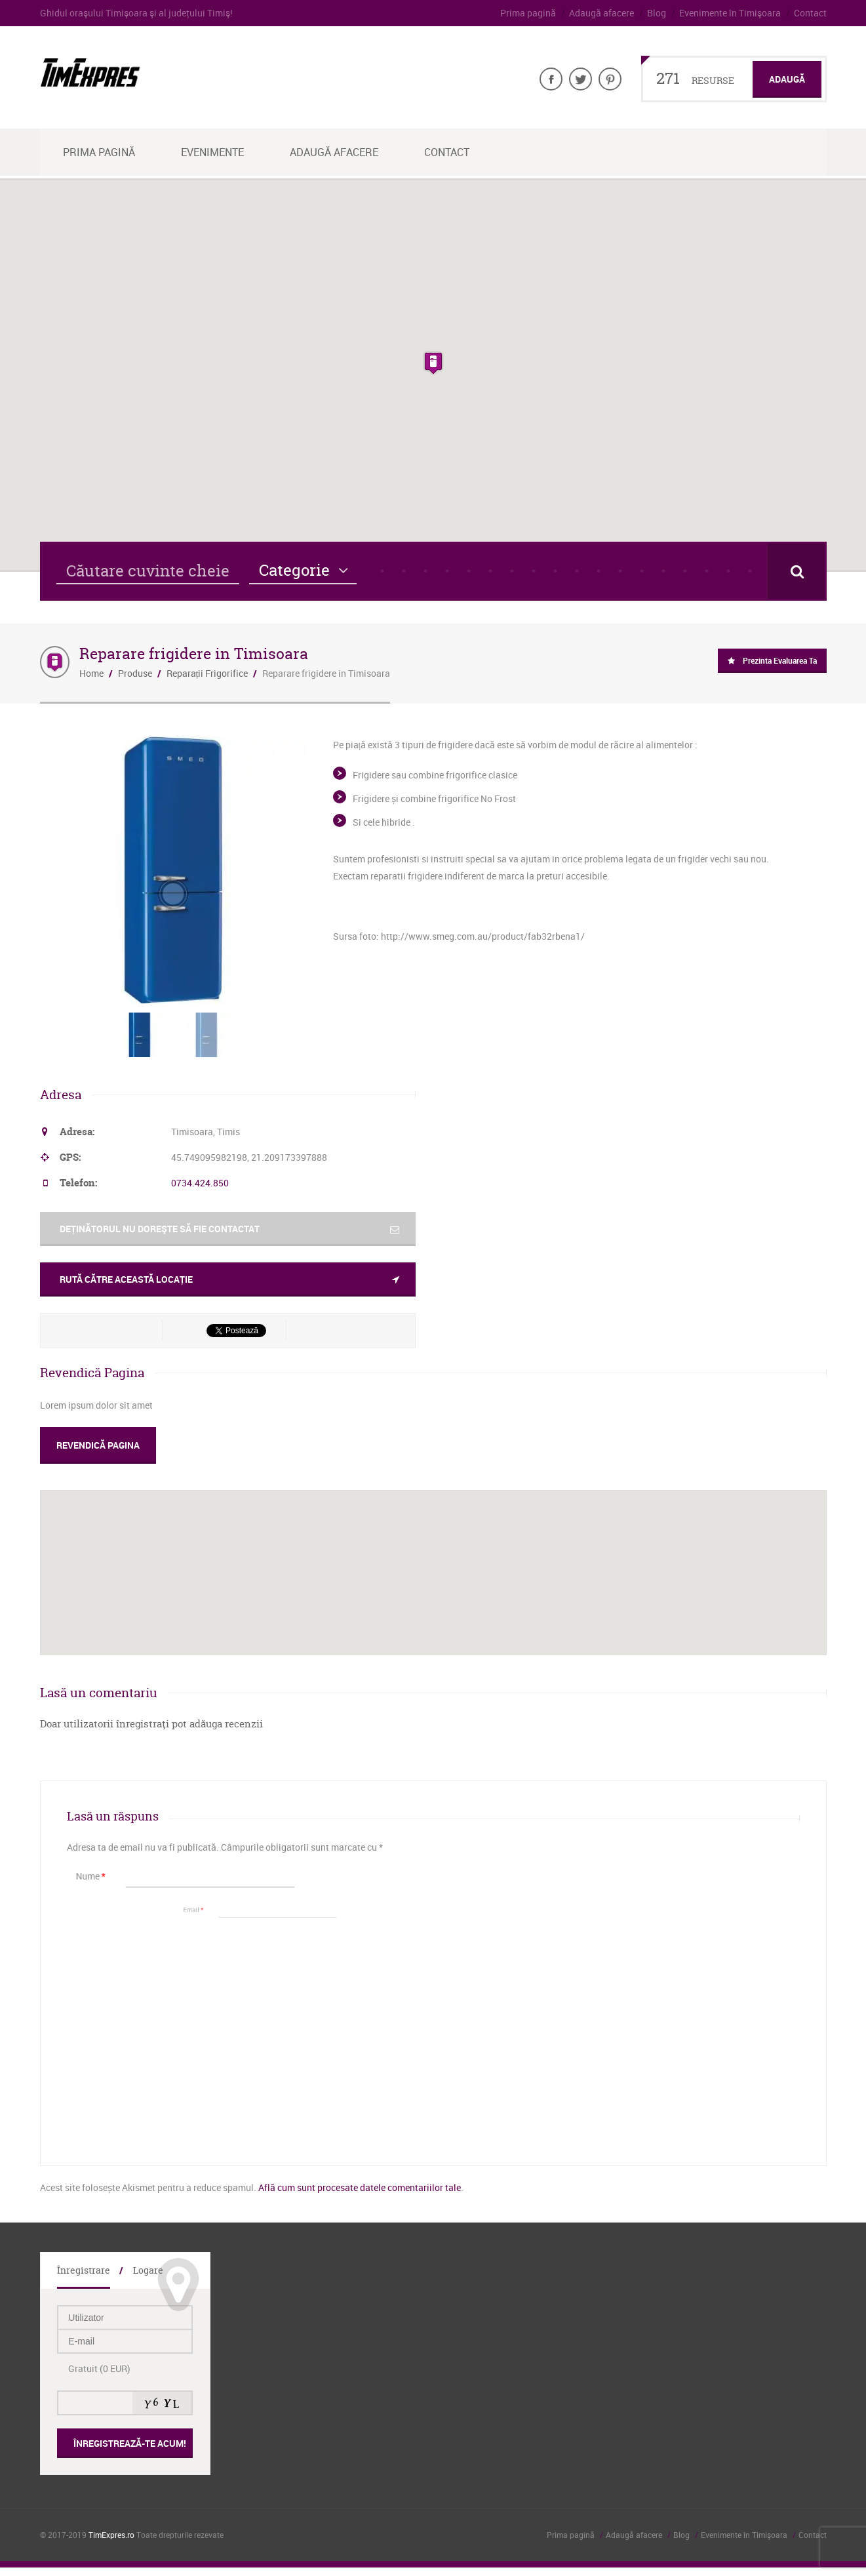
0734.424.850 (200, 1183)
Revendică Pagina (98, 1445)
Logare (148, 2270)
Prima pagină (528, 13)
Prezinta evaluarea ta (780, 660)
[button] (433, 363)
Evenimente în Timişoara (730, 13)
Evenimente (212, 152)
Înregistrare (83, 2270)
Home (91, 673)
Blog (656, 13)
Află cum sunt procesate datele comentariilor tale (359, 2187)
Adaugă (787, 79)
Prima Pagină (99, 152)
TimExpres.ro (111, 2534)
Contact (810, 13)
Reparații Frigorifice (207, 673)
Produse (135, 673)
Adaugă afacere (601, 13)
